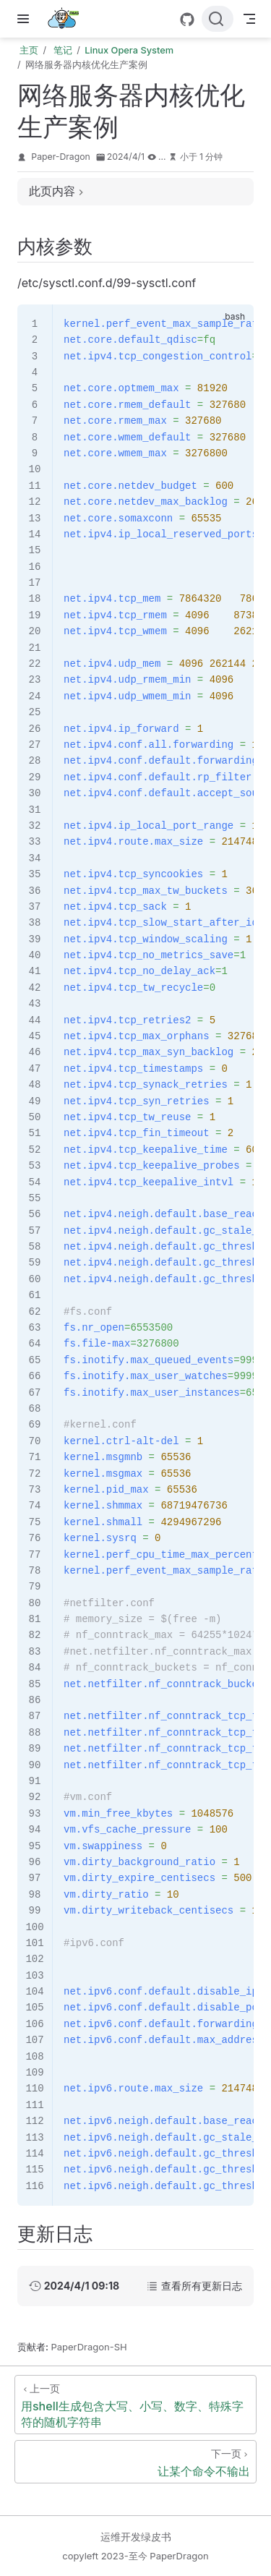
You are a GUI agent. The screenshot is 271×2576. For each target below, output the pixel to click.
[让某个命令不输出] (135, 2461)
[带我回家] (67, 19)
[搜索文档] (217, 19)
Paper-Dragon (60, 156)
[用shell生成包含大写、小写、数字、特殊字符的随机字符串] (135, 2404)
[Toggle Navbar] (249, 18)
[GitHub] (187, 19)
